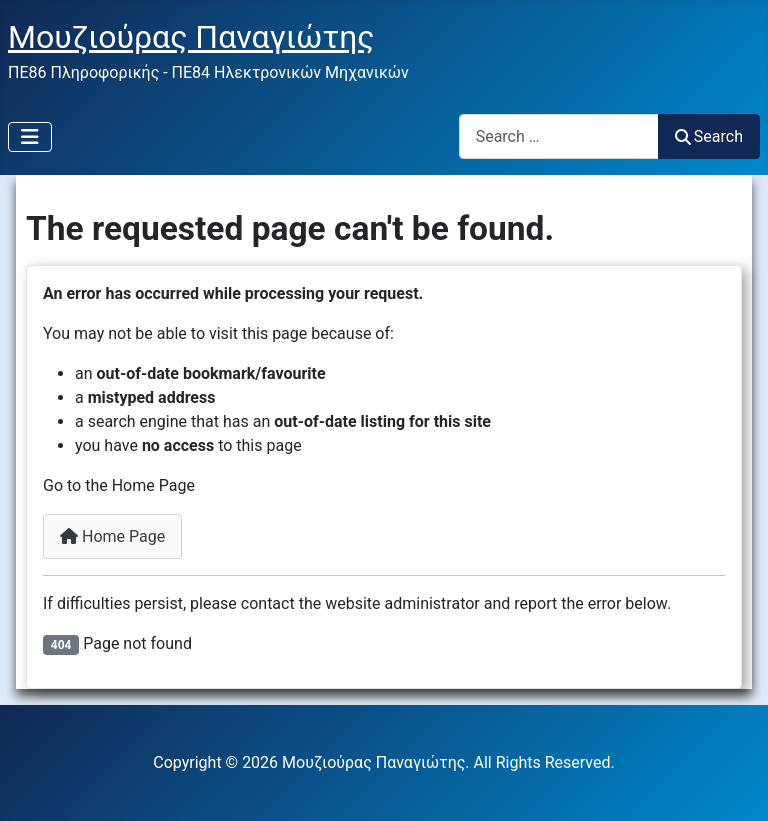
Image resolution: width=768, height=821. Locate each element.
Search (709, 136)
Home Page (112, 536)
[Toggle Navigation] (30, 137)
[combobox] (559, 136)
